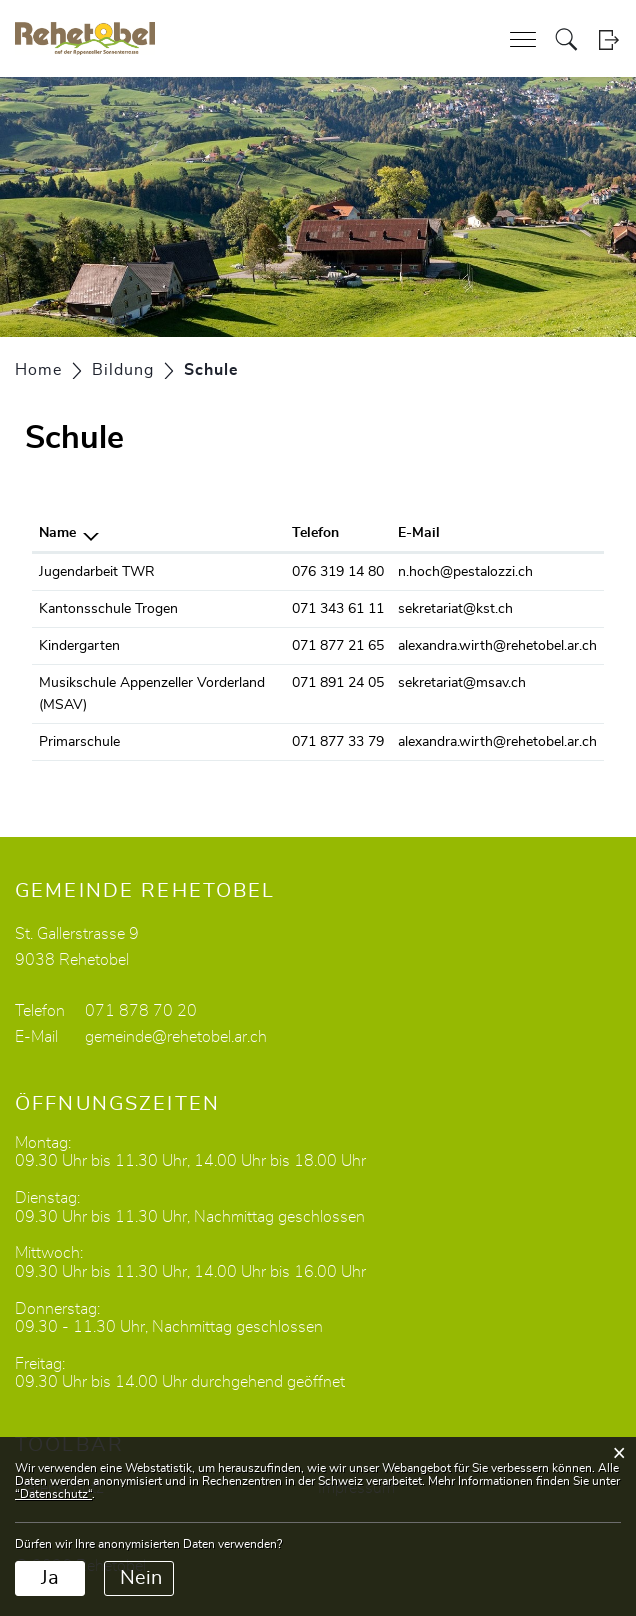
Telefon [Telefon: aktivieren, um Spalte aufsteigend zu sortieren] (315, 533)
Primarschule (79, 742)
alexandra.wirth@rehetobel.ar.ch (497, 646)
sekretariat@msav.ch (462, 683)
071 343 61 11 (338, 609)
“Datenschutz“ (53, 1494)
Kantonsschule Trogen (108, 609)
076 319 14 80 (338, 572)
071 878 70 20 (141, 1011)
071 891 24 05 (338, 683)
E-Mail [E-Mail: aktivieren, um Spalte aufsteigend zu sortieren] (419, 533)
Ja (50, 1578)
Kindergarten (79, 646)
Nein (141, 1578)
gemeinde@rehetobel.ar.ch (176, 1037)
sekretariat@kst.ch (455, 609)
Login (608, 39)
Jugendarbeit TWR (97, 572)
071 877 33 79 (338, 742)
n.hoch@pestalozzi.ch (465, 572)
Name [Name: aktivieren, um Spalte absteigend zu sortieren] (57, 533)
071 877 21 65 (338, 646)
